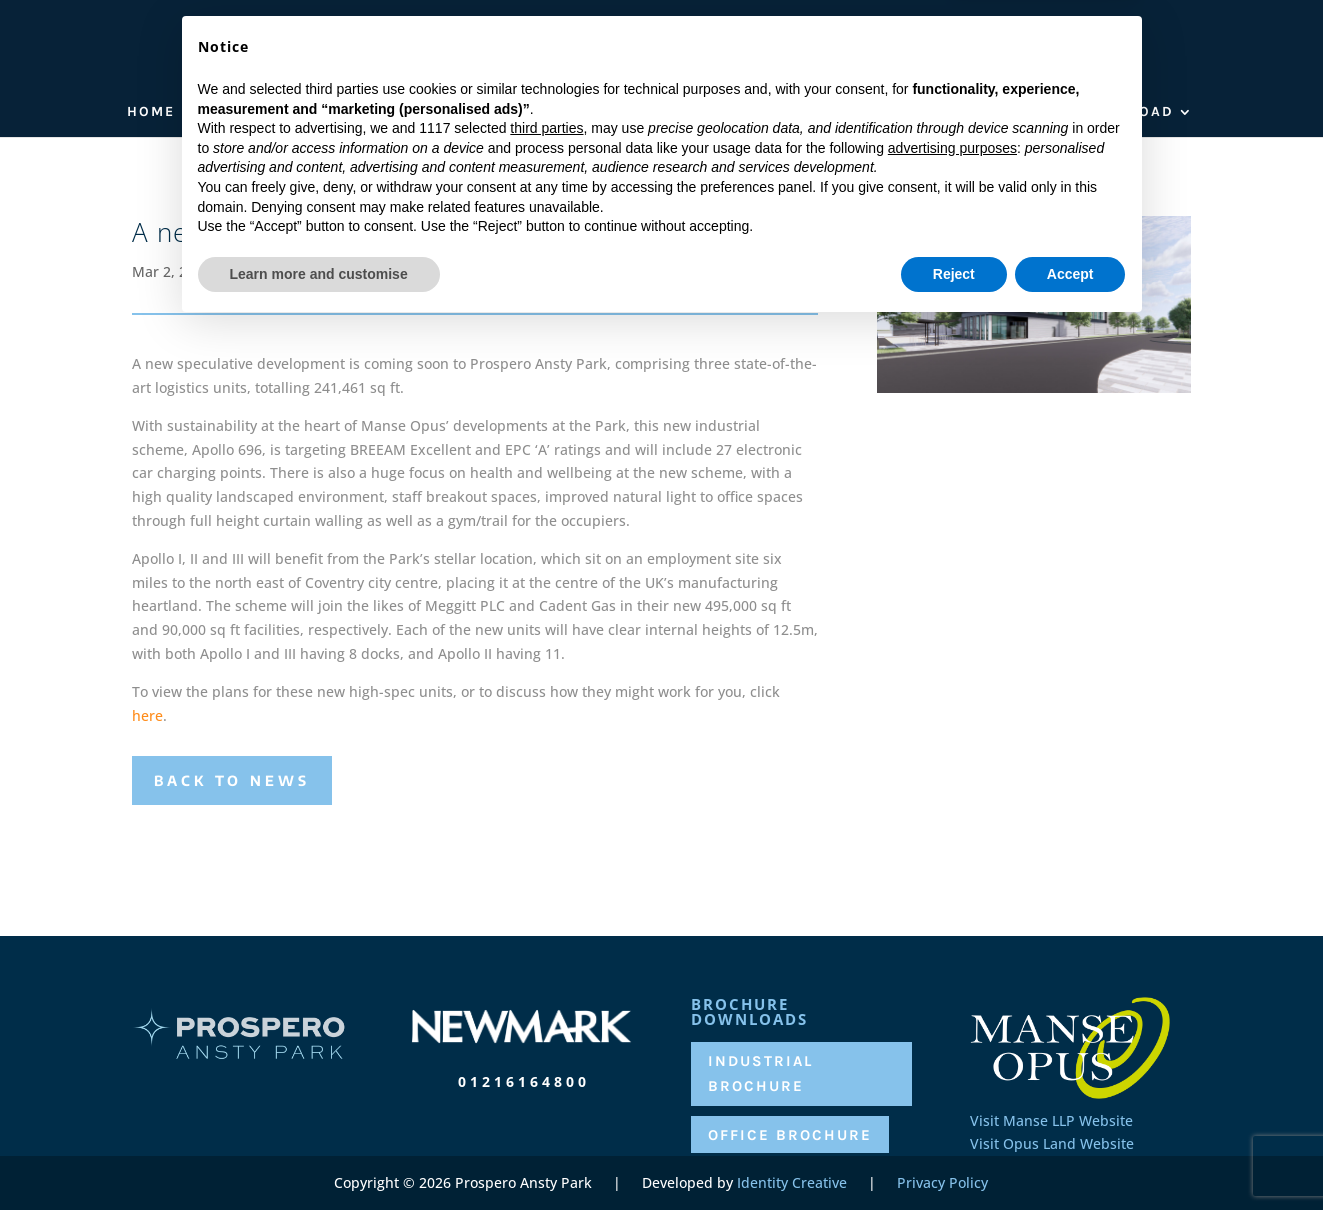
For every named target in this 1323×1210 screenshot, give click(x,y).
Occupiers (598, 112)
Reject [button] (954, 1155)
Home (151, 112)
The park (366, 112)
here (147, 715)
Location (488, 112)
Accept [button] (1070, 1155)
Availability (721, 112)
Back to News (232, 780)
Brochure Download (1078, 112)
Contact (924, 112)
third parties (546, 1010)
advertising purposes (952, 1029)
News (841, 112)
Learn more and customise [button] (319, 1155)
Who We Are (251, 112)
